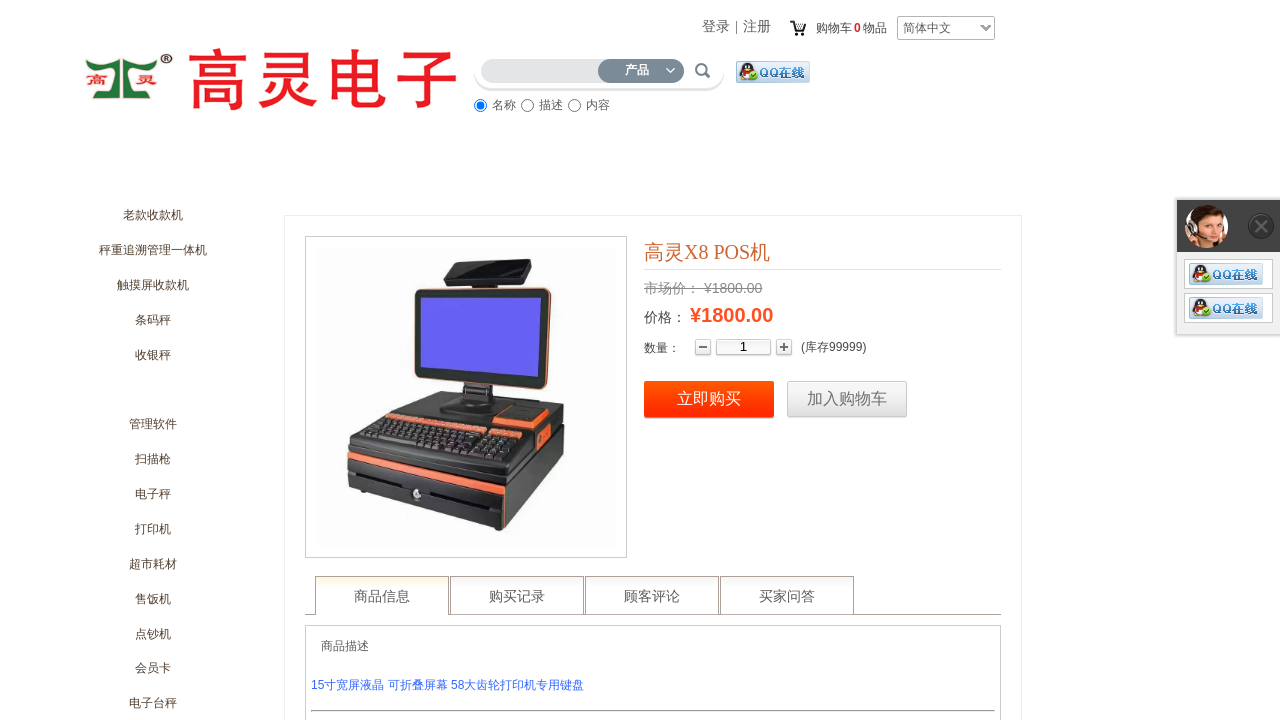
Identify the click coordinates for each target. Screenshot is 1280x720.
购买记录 (517, 596)
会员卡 (153, 668)
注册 (757, 26)
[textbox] (544, 67)
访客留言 (770, 177)
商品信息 (382, 596)
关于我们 (220, 177)
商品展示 (550, 177)
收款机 (153, 389)
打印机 (153, 529)
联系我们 (880, 177)
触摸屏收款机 (153, 285)
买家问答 (787, 596)
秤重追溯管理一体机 (153, 250)
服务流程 (660, 177)
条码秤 (153, 320)
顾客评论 (652, 596)
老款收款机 (153, 215)
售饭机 (153, 599)
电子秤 (153, 494)
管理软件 (153, 424)
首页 (110, 177)
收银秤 (153, 355)
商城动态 (330, 177)
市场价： (672, 288)
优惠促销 (440, 177)
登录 (716, 26)
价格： (665, 317)
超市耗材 (153, 564)
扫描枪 (153, 459)
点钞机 (153, 634)
